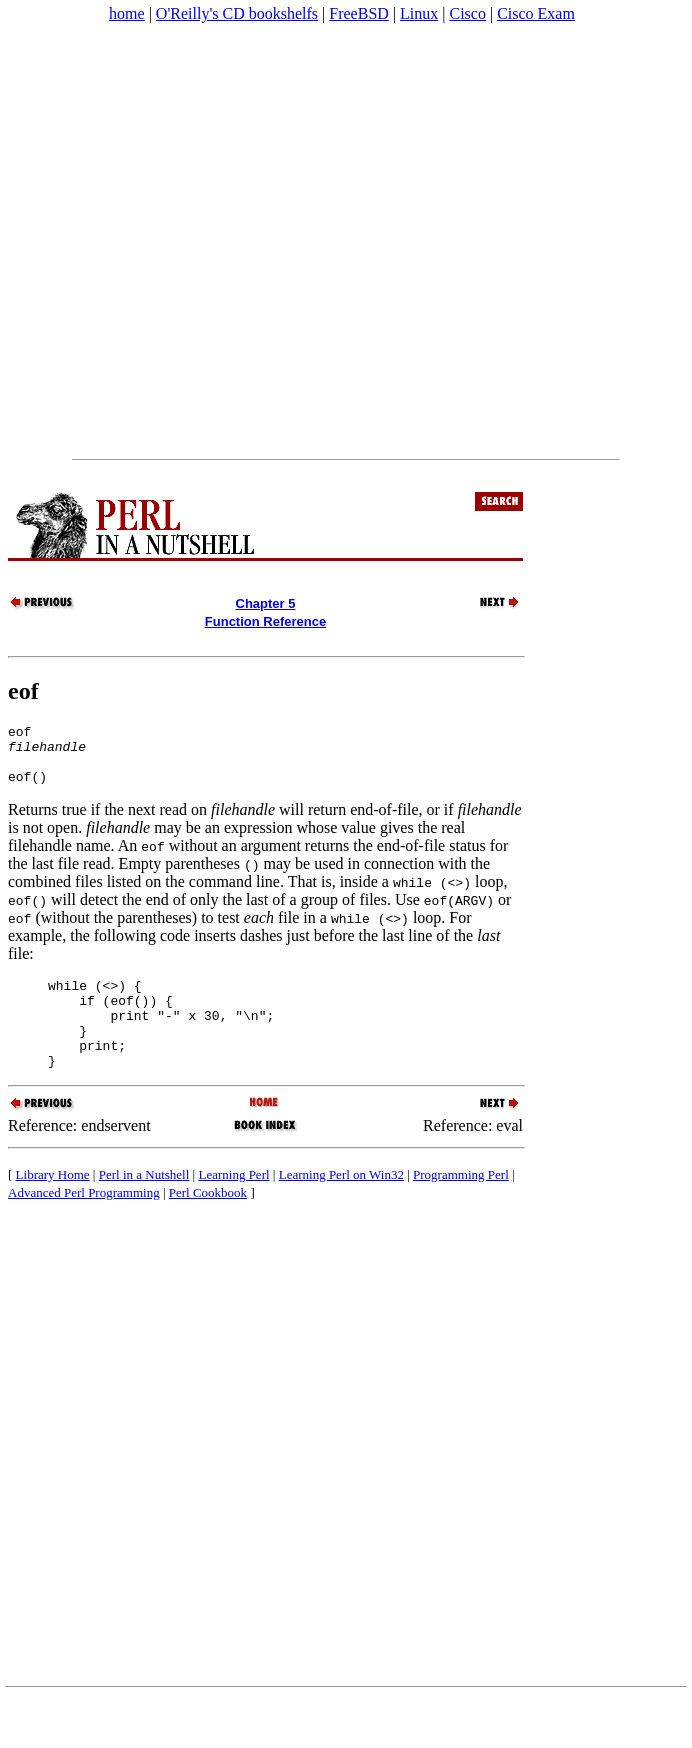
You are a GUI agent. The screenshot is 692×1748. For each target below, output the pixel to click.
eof (23, 691)
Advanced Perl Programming (84, 1222)
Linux (419, 13)
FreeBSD (359, 13)
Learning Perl (233, 1204)
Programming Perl (461, 1204)
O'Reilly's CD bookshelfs (237, 13)
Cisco (467, 13)
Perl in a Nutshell (144, 1204)
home (127, 13)
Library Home (53, 1204)
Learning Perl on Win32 (341, 1204)
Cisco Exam (536, 13)
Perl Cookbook (208, 1222)
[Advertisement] (202, 241)
